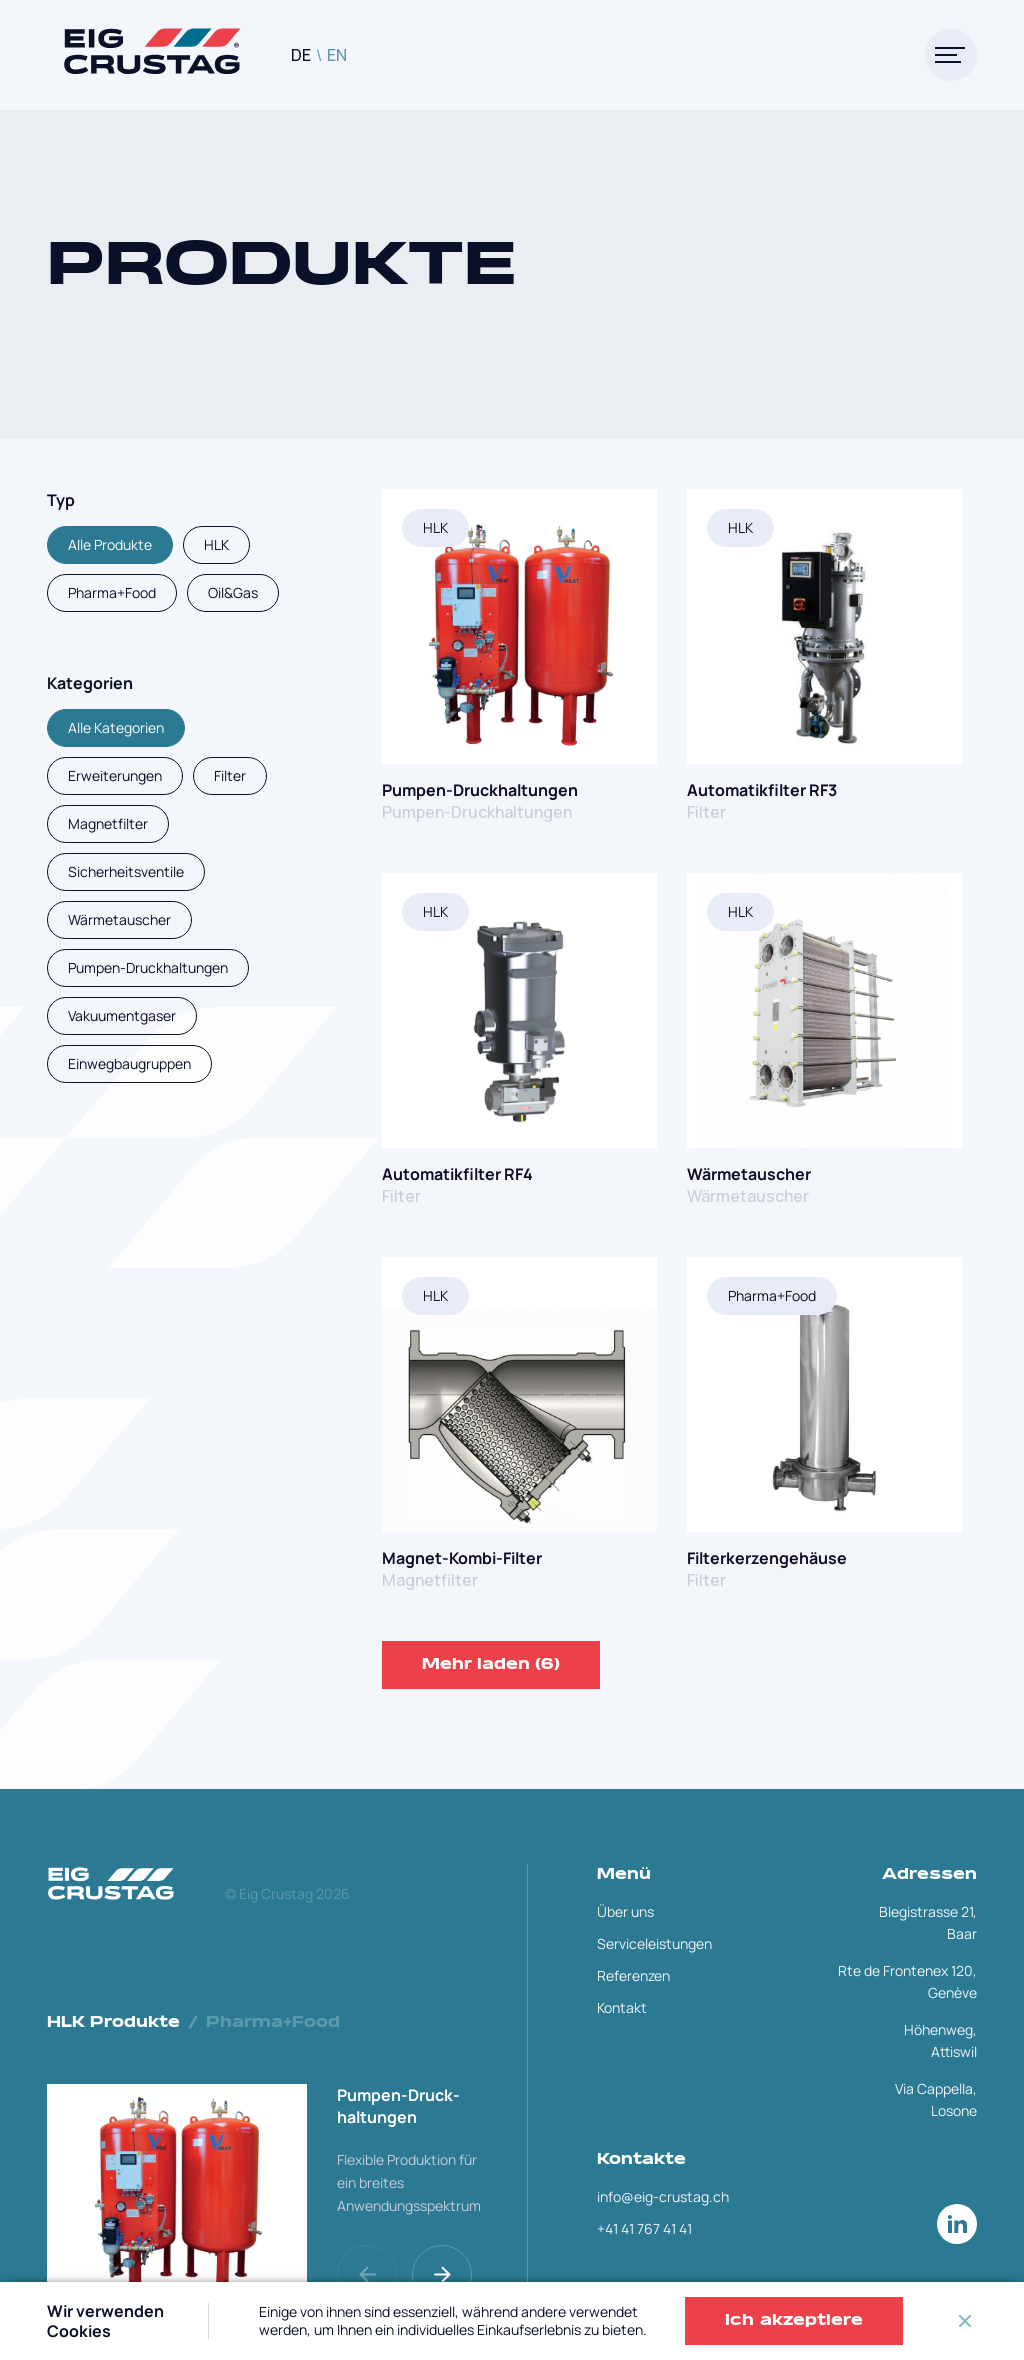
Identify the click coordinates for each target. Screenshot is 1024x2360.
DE (301, 55)
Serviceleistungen (654, 1943)
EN (337, 55)
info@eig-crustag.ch (663, 2196)
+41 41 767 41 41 (644, 2228)
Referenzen (633, 1975)
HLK (435, 527)
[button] (444, 2275)
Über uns (625, 1911)
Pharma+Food (772, 1295)
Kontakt (622, 2007)
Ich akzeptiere (794, 2321)
